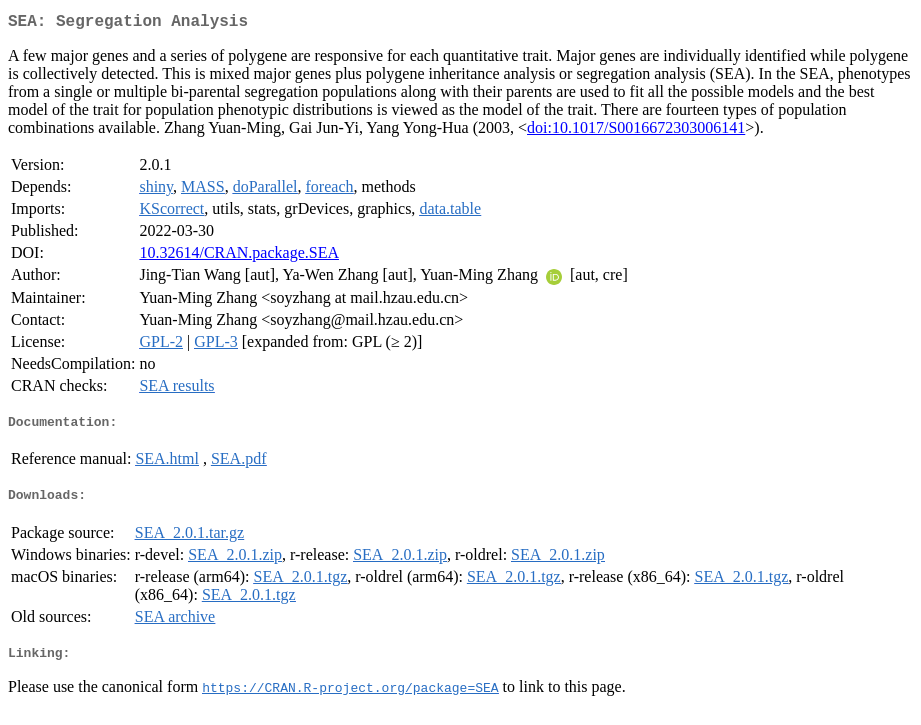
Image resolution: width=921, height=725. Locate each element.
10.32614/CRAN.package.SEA (239, 256)
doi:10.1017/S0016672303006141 (636, 131)
